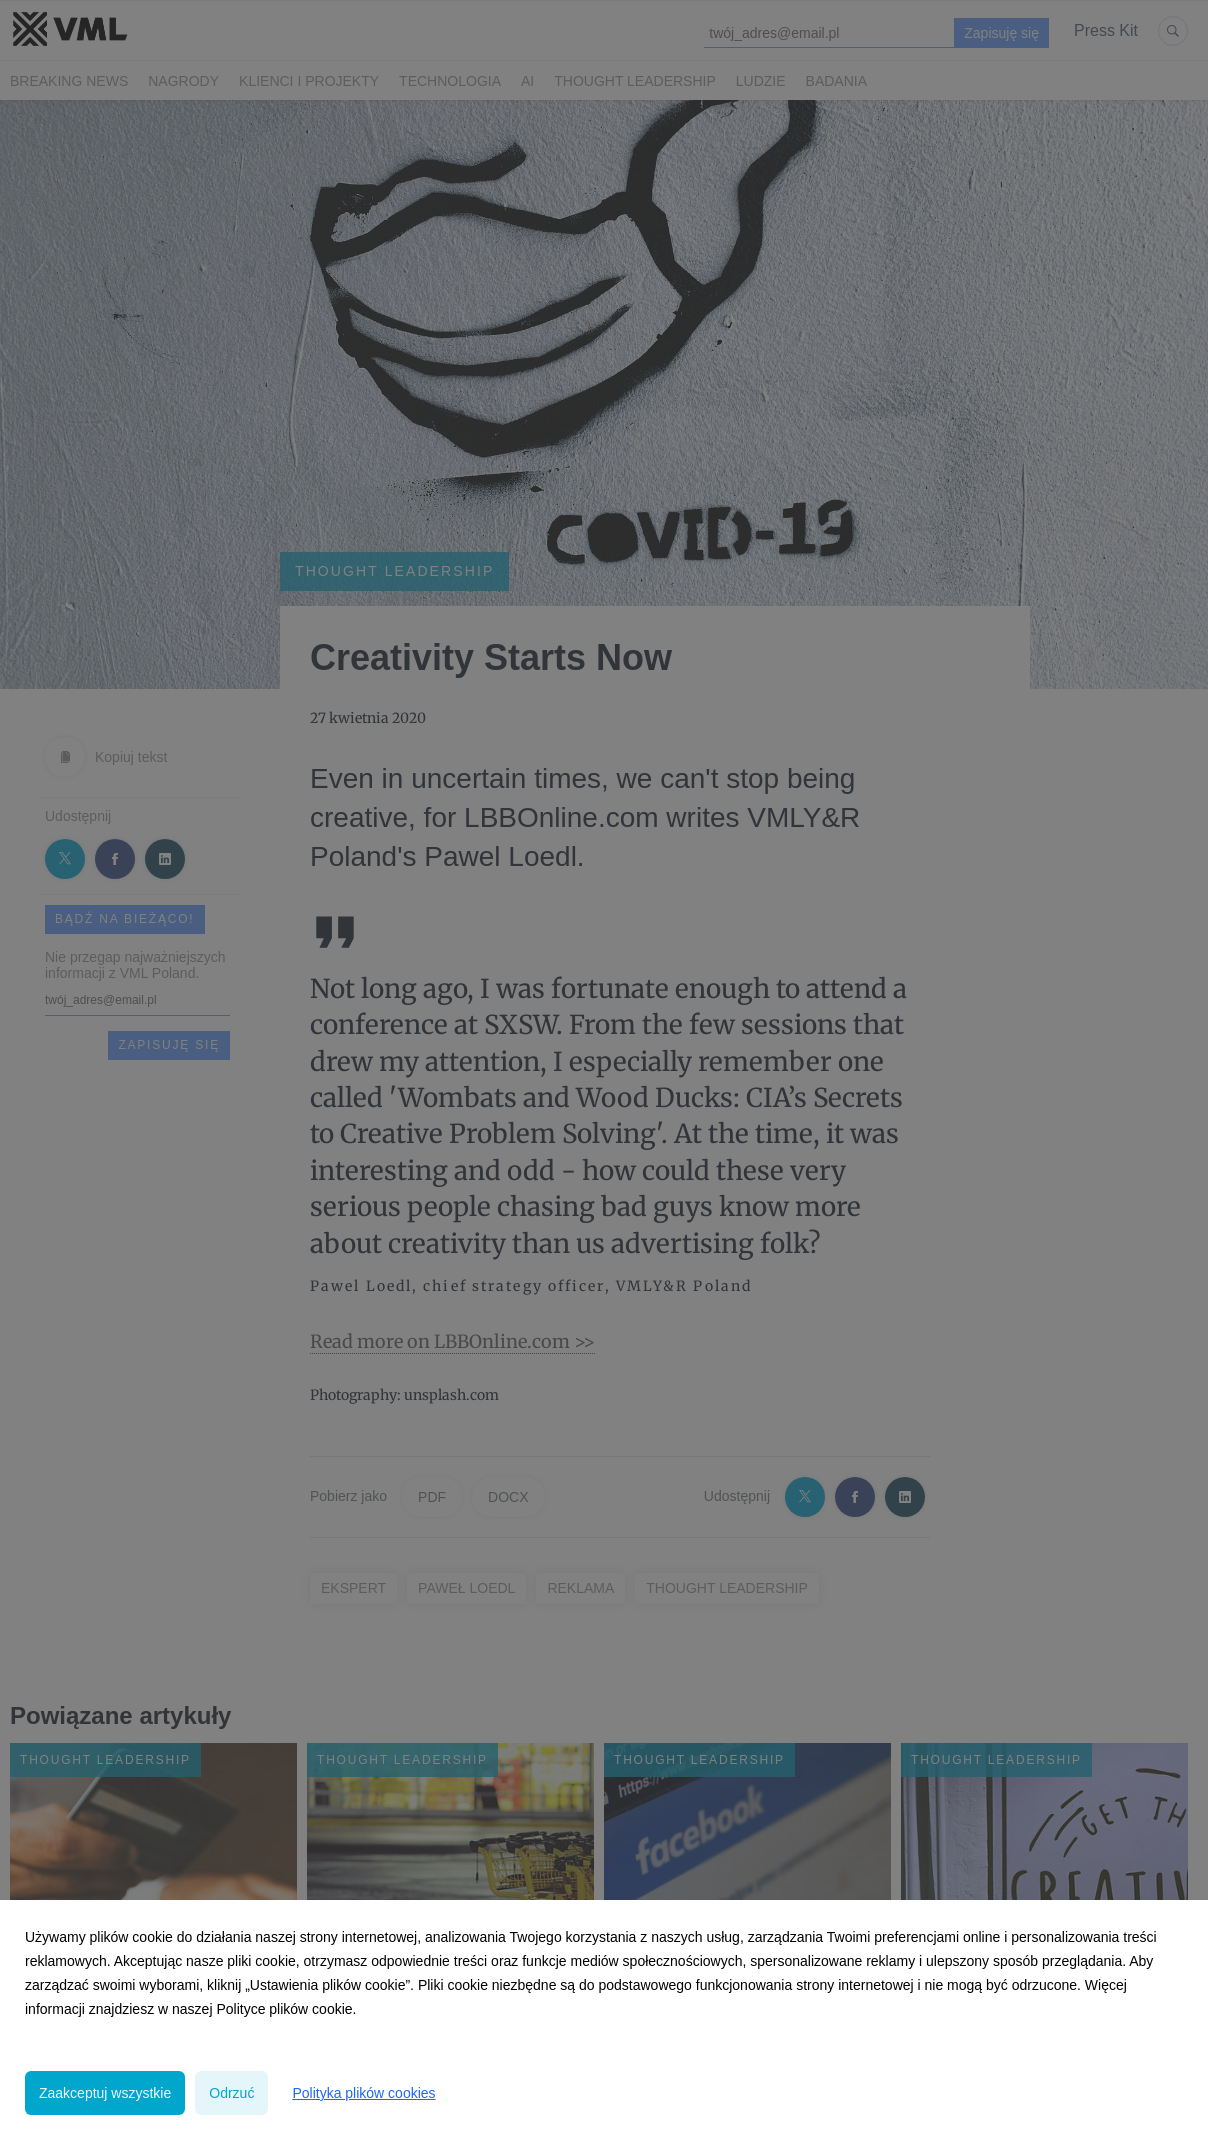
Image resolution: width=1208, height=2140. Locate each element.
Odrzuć (231, 2093)
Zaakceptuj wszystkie (105, 2093)
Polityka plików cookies (363, 2093)
